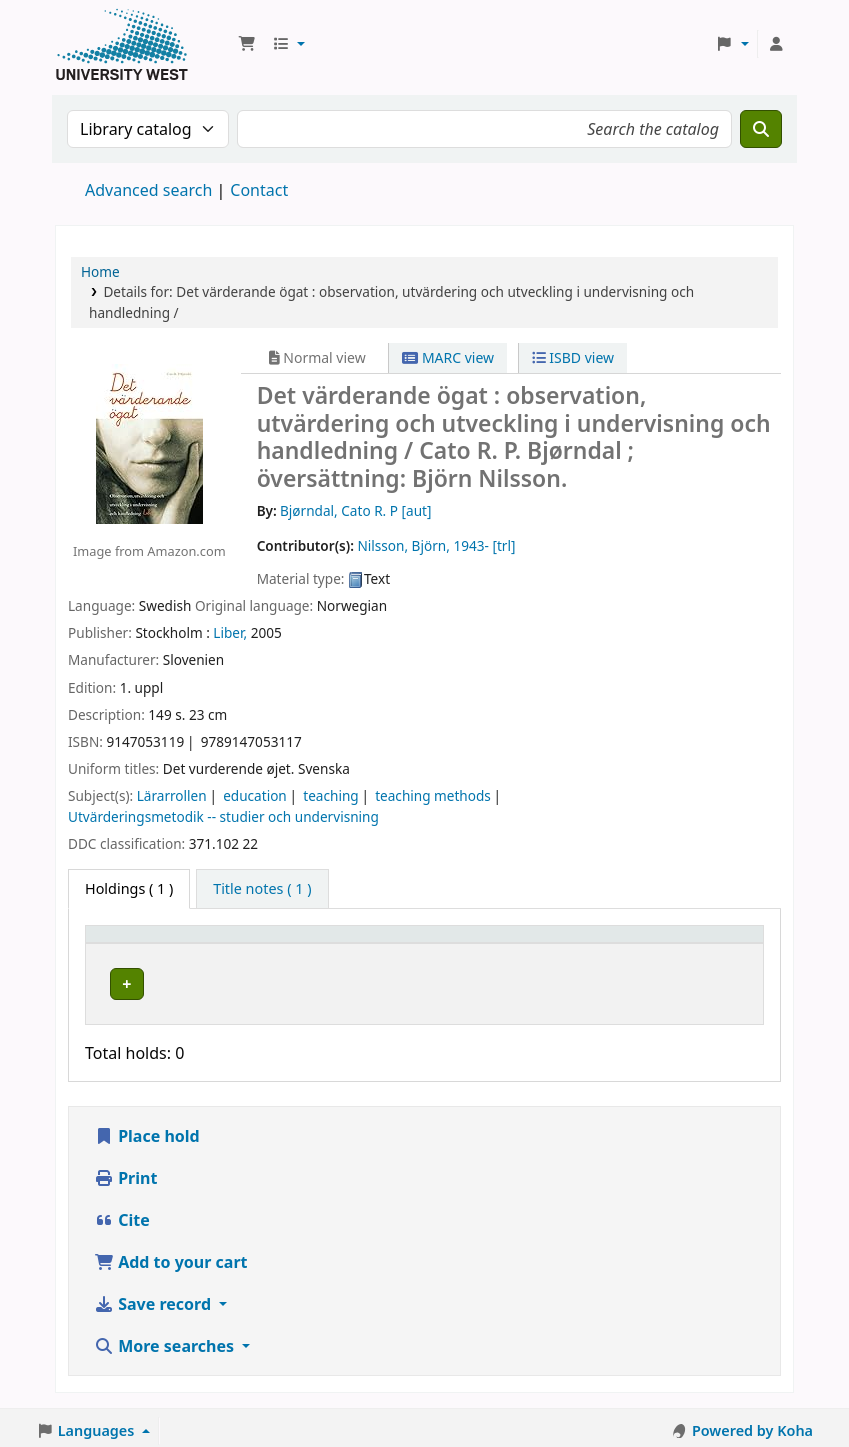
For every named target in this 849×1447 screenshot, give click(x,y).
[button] (247, 44)
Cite (122, 1214)
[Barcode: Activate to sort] (696, 943)
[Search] (761, 129)
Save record (154, 1298)
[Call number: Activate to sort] (468, 943)
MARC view (448, 357)
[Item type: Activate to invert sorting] (145, 943)
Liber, (230, 632)
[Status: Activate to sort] (584, 943)
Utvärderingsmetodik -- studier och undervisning (223, 816)
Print (125, 1172)
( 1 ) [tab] (129, 888)
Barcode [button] (668, 943)
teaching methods (433, 795)
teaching (330, 795)
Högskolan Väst (264, 980)
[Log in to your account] (776, 44)
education (255, 795)
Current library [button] (265, 943)
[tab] (262, 889)
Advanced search (148, 190)
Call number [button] (450, 943)
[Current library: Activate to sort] (300, 943)
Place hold (147, 1130)
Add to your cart (171, 1256)
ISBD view (573, 357)
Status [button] (571, 943)
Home (100, 271)
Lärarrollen (172, 795)
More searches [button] (166, 1340)
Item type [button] (129, 943)
